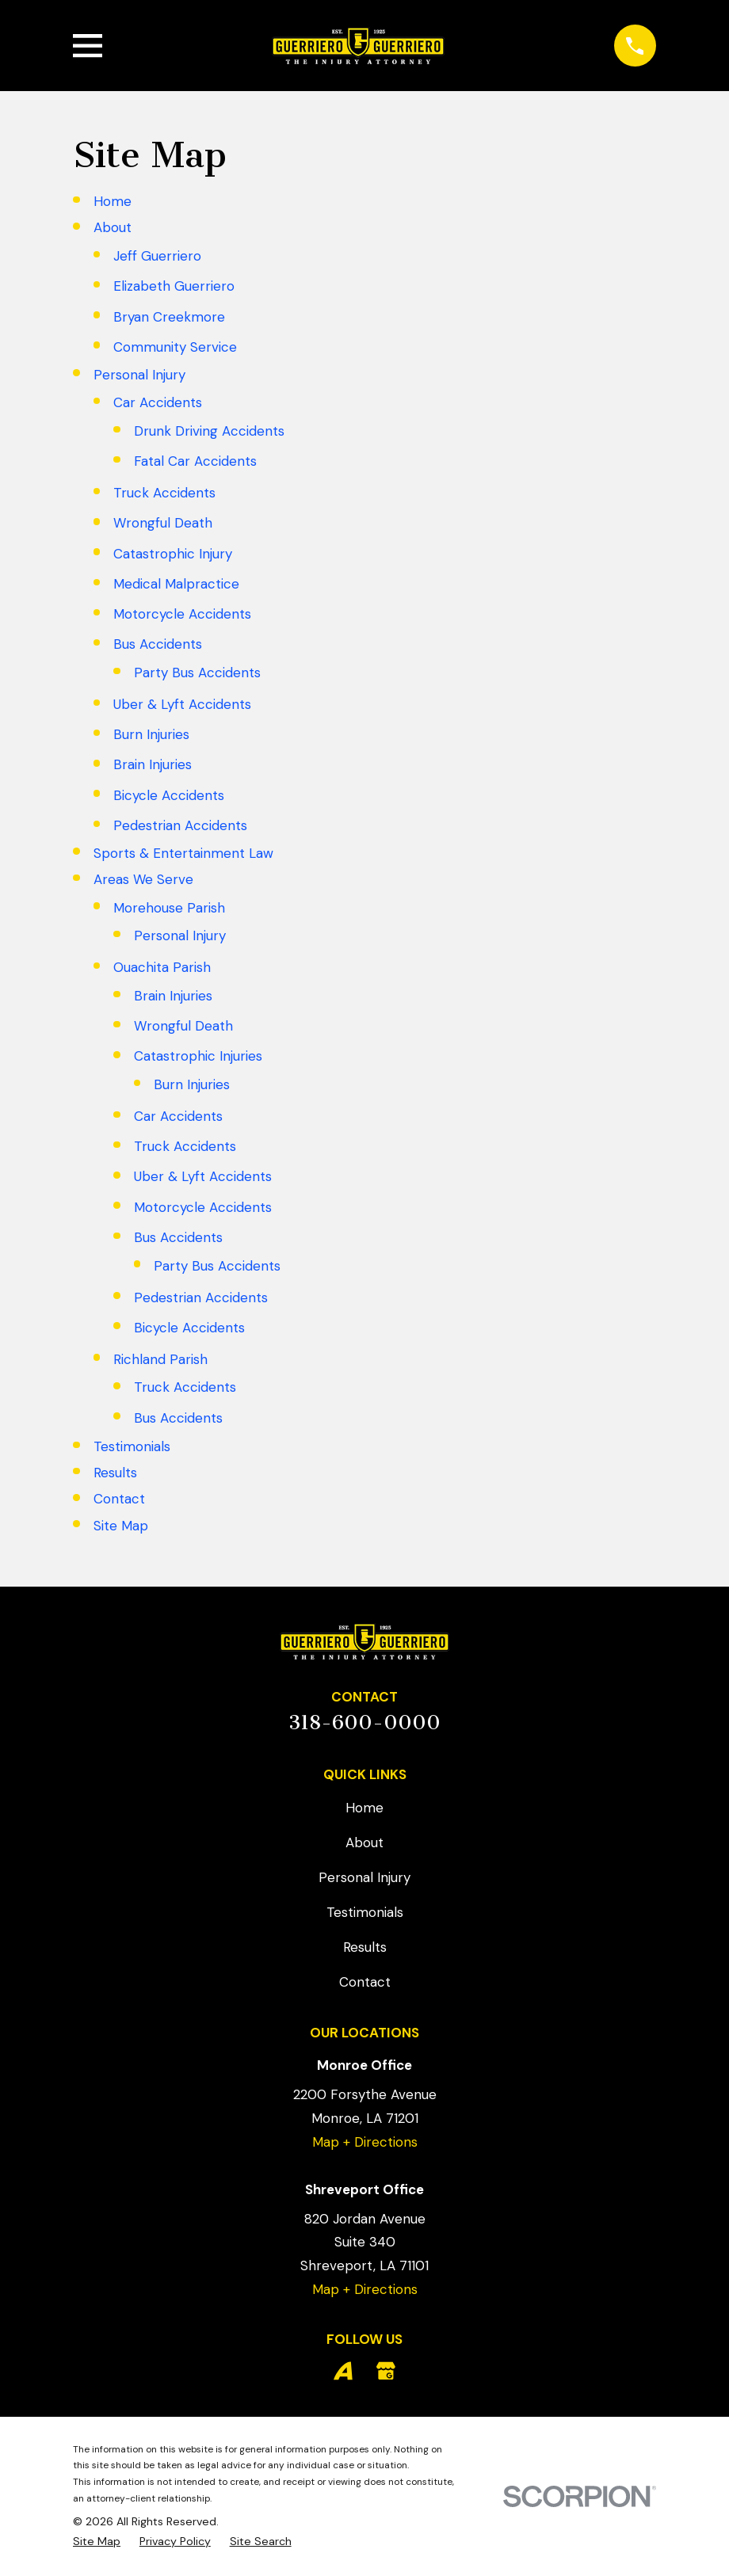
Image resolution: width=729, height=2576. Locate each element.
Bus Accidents (157, 644)
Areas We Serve (143, 879)
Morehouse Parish (169, 907)
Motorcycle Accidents (182, 614)
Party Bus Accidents (197, 672)
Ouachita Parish (162, 967)
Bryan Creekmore (169, 317)
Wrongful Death (162, 523)
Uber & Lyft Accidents (182, 704)
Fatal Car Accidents (195, 461)
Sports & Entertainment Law (183, 853)
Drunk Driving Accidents (209, 431)
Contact (119, 1498)
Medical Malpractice (176, 584)
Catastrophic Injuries (198, 1056)
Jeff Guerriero (157, 256)
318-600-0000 (364, 1722)
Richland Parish (160, 1359)
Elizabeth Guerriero (174, 286)
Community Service (175, 347)
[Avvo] (343, 2370)
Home (113, 201)
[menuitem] (96, 2541)
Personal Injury (139, 374)
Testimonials (132, 1446)
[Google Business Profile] (385, 2370)
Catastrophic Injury (172, 553)
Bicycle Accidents (168, 795)
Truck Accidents (164, 492)
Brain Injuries (152, 764)
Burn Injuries (151, 734)
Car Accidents (157, 402)
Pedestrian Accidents (180, 825)
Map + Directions (365, 2142)
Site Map (121, 1525)
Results (115, 1472)
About (113, 227)
